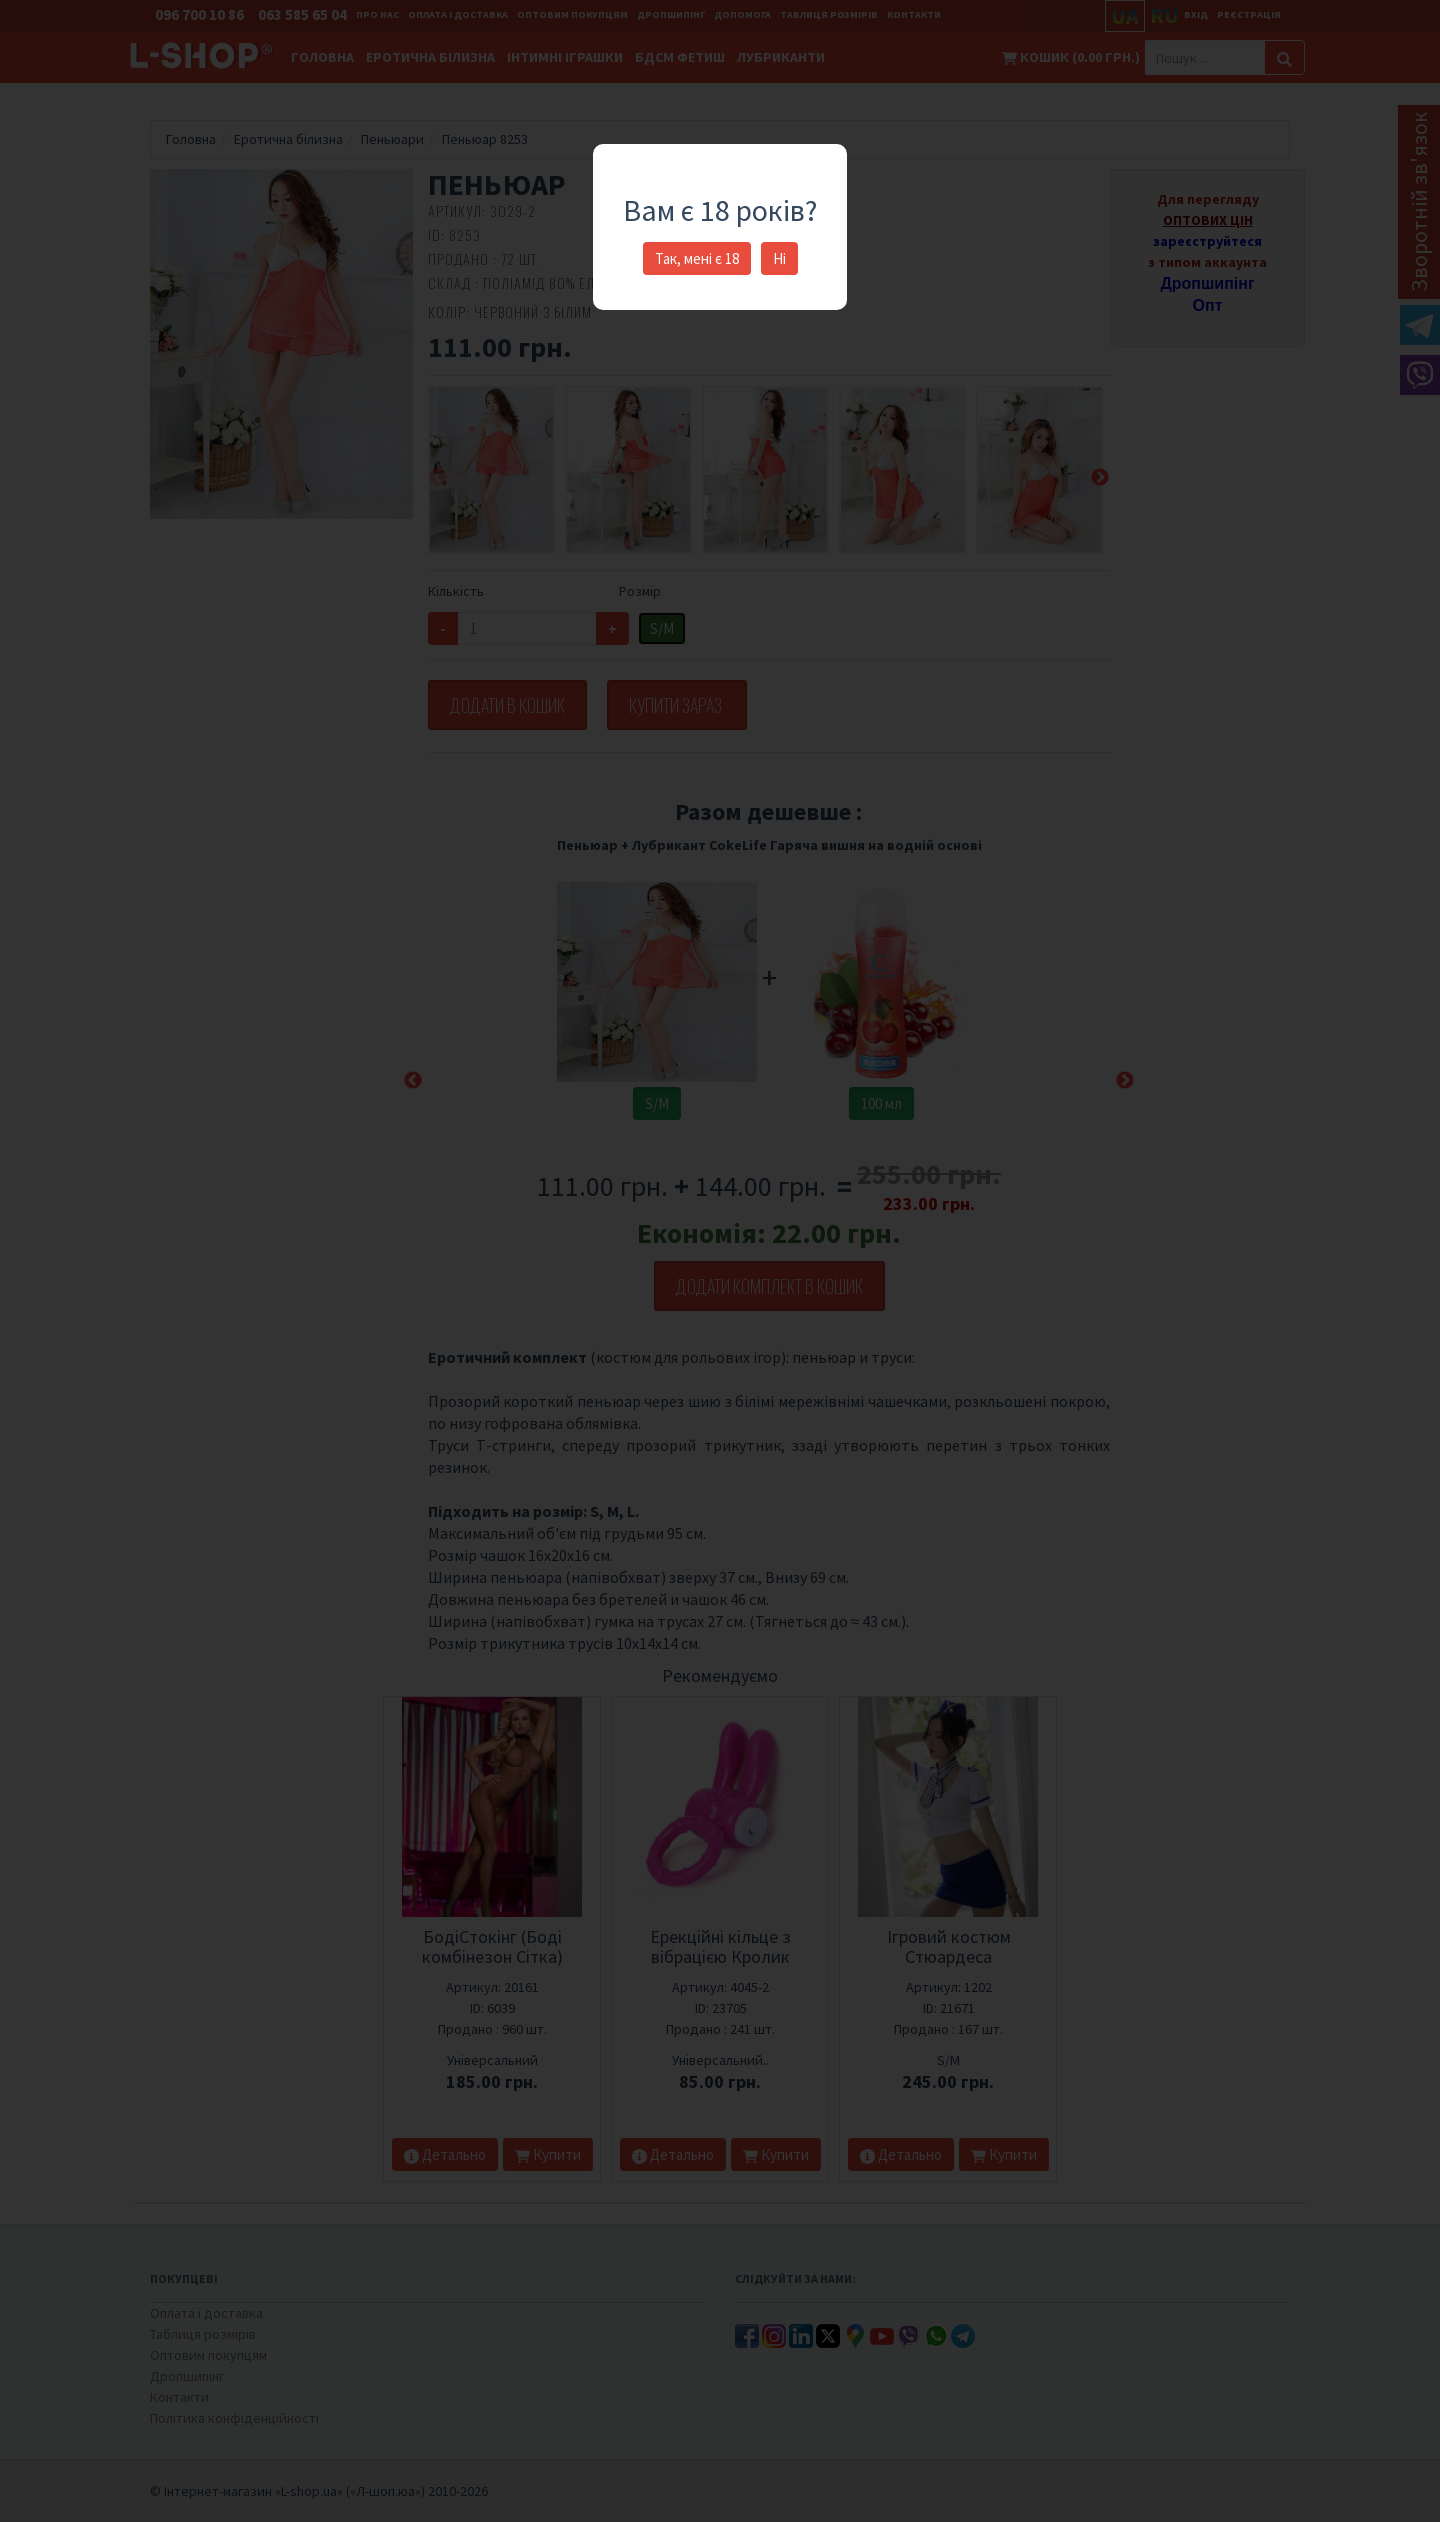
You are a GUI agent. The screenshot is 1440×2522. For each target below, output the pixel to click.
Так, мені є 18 (697, 258)
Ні (779, 258)
